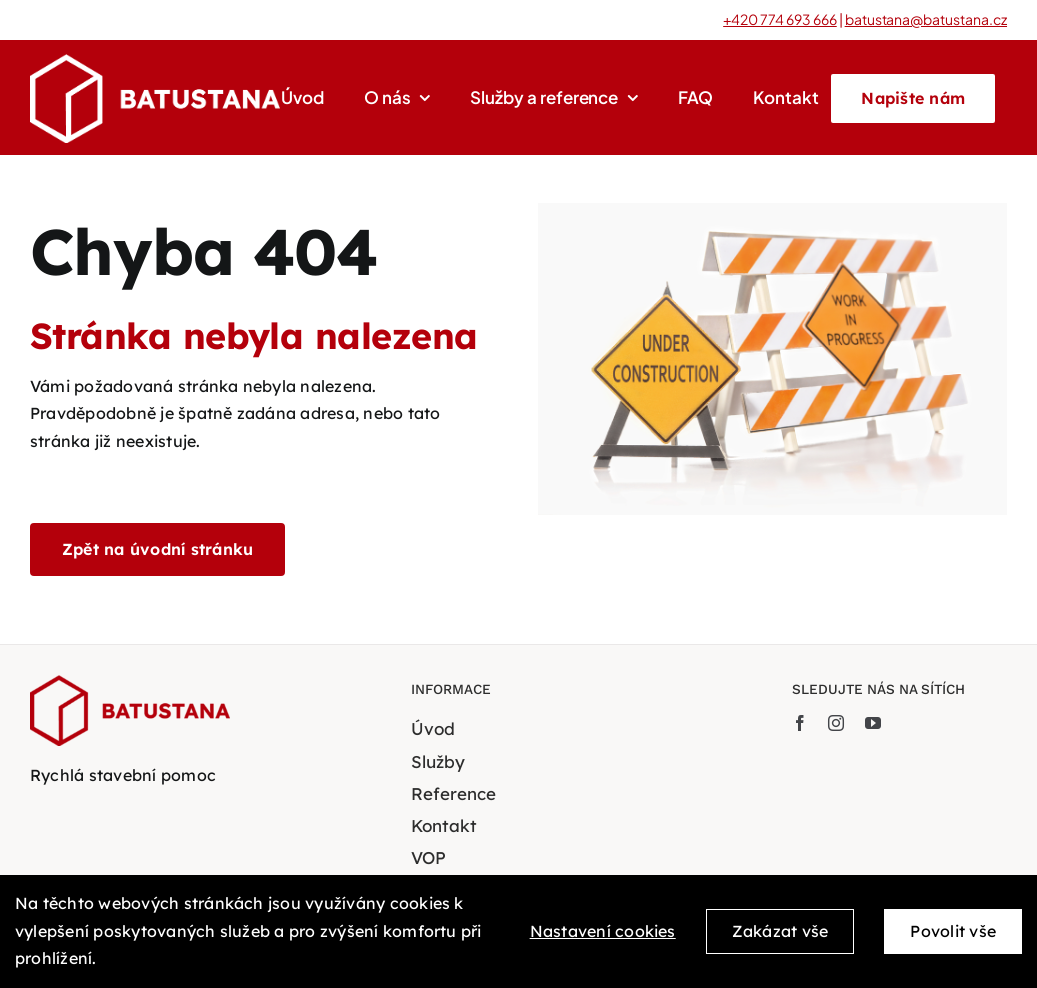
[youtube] (873, 723)
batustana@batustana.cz (926, 19)
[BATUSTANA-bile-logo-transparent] (155, 62)
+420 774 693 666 (780, 19)
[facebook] (800, 723)
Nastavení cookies (603, 939)
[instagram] (836, 723)
